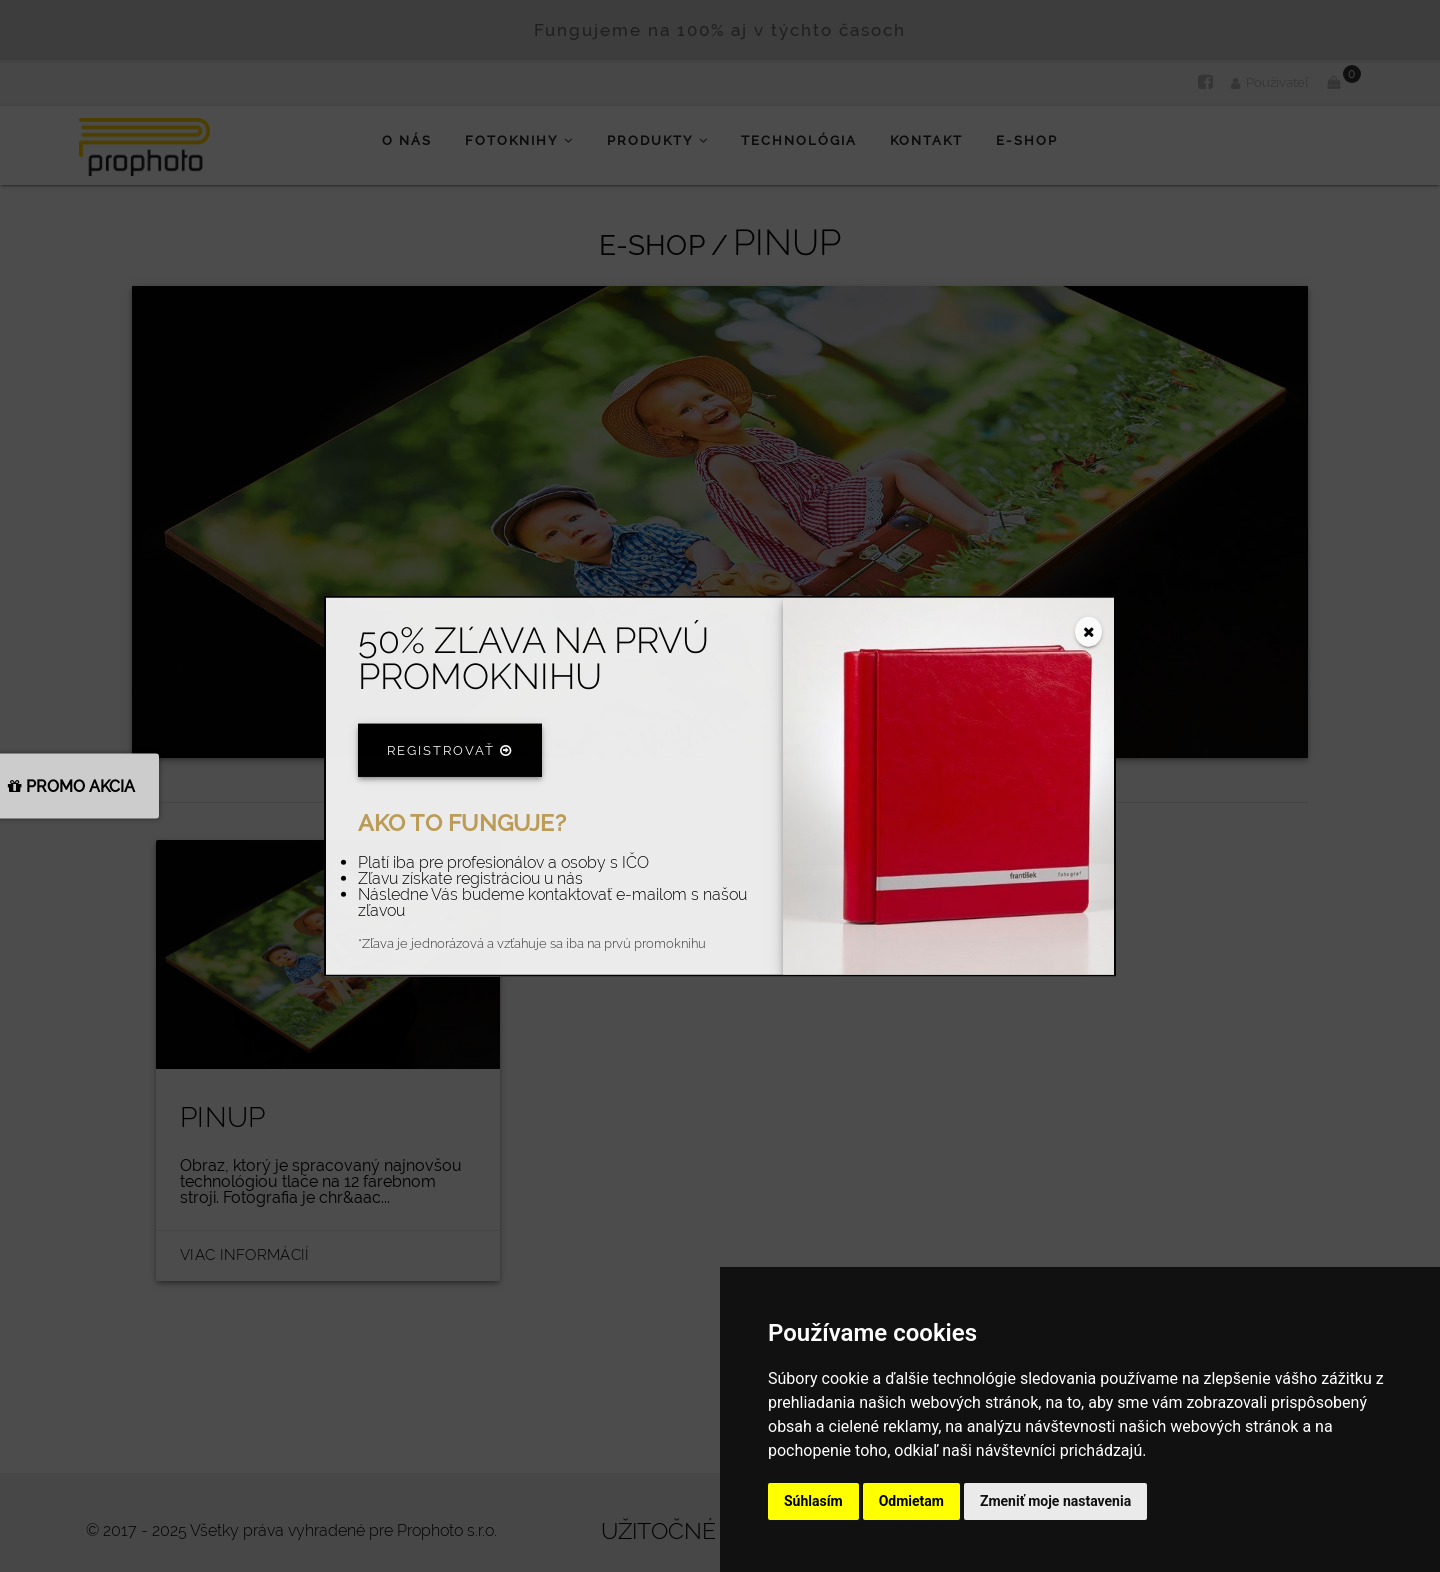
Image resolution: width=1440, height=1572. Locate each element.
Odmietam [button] (911, 1501)
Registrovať (450, 749)
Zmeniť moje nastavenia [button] (1055, 1501)
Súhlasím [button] (813, 1501)
